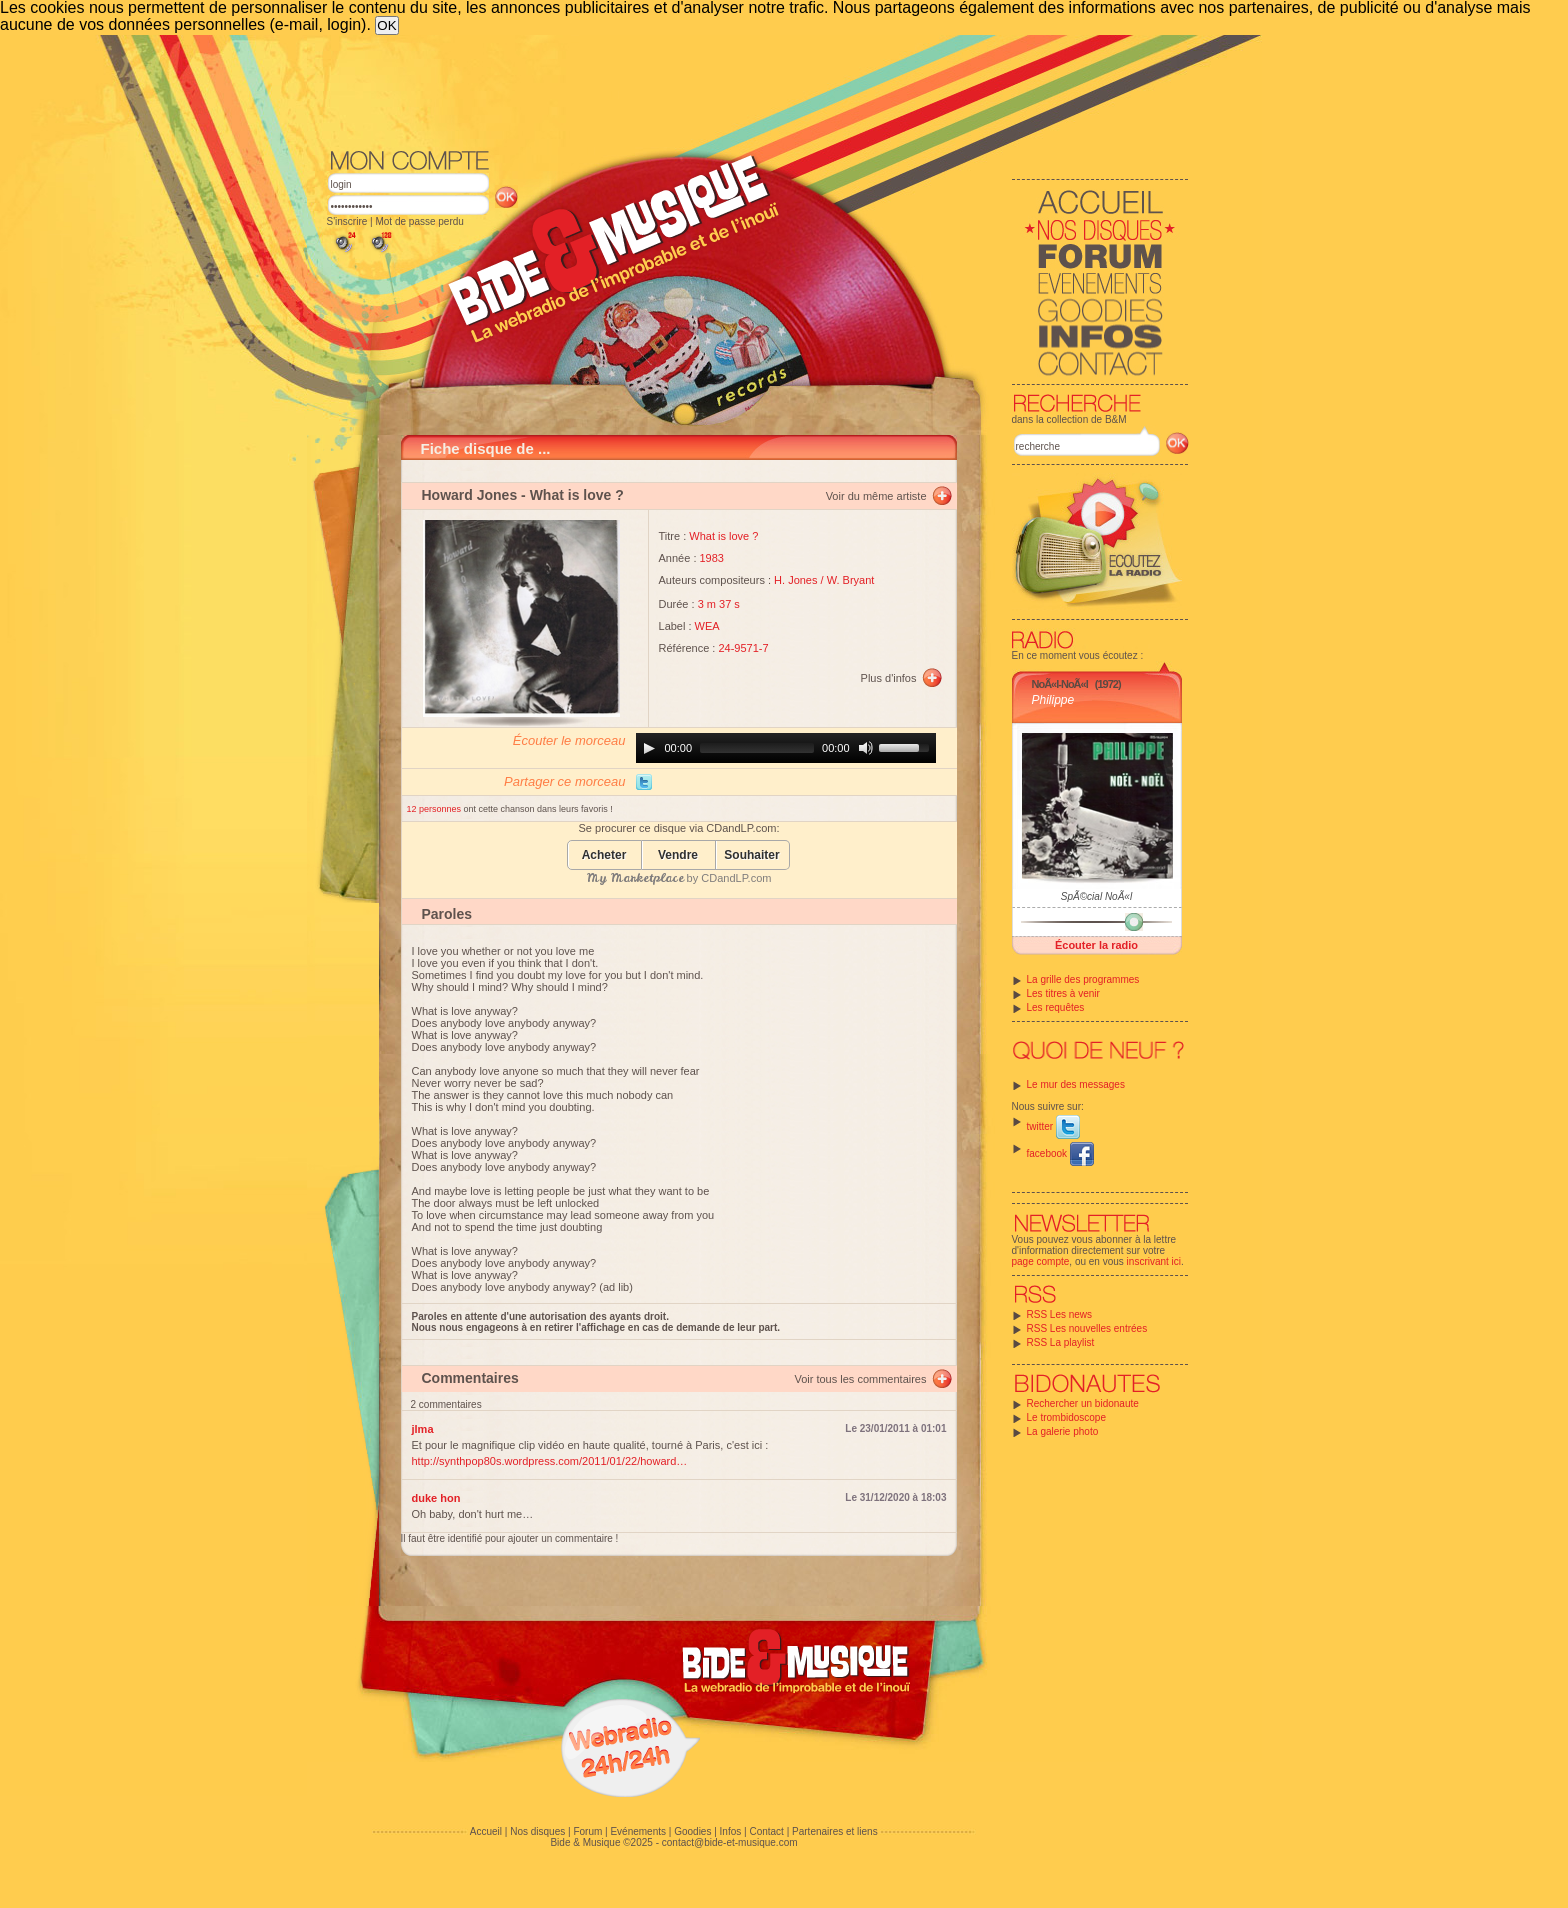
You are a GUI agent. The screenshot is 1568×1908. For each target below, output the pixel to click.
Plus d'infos (889, 678)
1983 (712, 558)
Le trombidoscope (1067, 1417)
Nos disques (537, 1831)
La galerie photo (1063, 1431)
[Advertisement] (758, 90)
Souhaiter (751, 855)
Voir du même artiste (876, 496)
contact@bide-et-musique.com (730, 1842)
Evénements (638, 1831)
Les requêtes (1056, 1007)
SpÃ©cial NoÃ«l (1096, 896)
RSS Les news (1060, 1314)
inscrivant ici (1154, 1261)
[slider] (757, 748)
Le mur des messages (1076, 1084)
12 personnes (435, 809)
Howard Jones (470, 495)
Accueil (486, 1831)
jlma (423, 1429)
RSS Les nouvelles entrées (1087, 1328)
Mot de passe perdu (419, 221)
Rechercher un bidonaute (1083, 1403)
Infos (731, 1831)
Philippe (1053, 700)
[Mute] (866, 748)
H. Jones (795, 580)
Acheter (604, 855)
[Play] (649, 748)
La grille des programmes (1083, 979)
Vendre (678, 855)
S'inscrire (347, 221)
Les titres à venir (1063, 993)
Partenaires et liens (835, 1831)
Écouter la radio (1096, 945)
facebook (1060, 1153)
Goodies (692, 1831)
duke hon (436, 1498)
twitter (1053, 1126)
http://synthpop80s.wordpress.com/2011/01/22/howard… (550, 1461)
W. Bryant (851, 580)
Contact (766, 1831)
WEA (707, 626)
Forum (587, 1831)
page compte (1041, 1261)
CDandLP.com (736, 878)
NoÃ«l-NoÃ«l (1060, 684)
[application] (786, 748)
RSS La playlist (1061, 1342)
